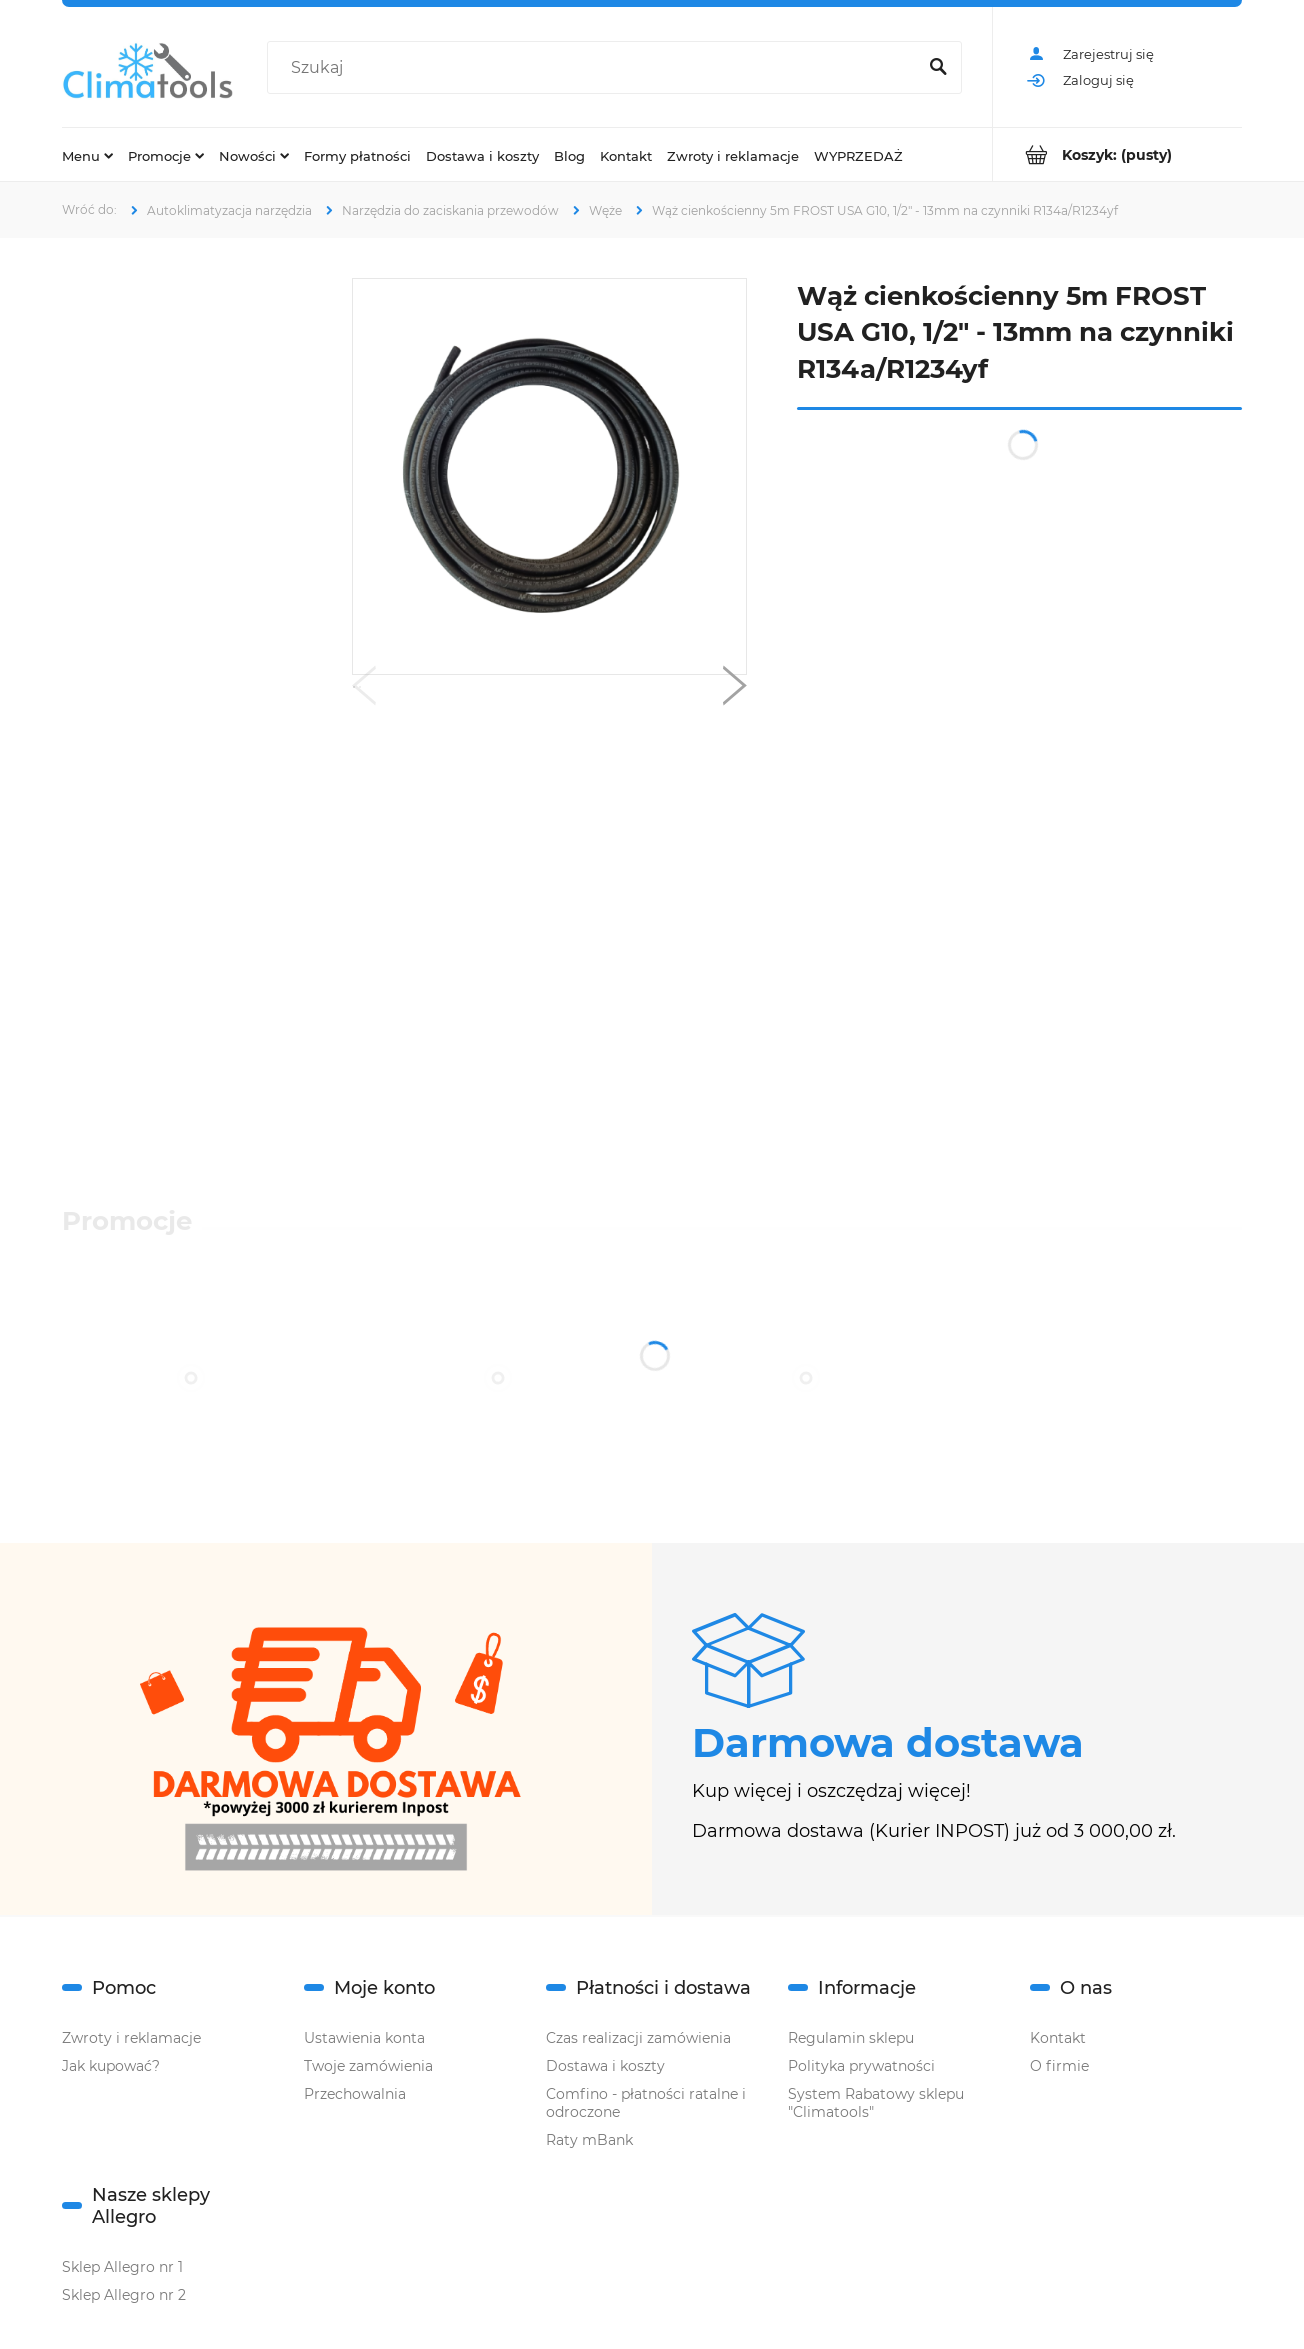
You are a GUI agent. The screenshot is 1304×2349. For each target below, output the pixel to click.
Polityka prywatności (861, 2066)
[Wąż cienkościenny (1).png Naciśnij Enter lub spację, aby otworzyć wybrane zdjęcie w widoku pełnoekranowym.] (549, 476)
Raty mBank (589, 2140)
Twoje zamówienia (368, 2066)
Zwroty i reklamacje (131, 2038)
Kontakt (1058, 2038)
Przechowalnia (355, 2094)
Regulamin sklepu (851, 2038)
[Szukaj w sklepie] (596, 68)
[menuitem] (87, 155)
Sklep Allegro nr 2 (124, 2295)
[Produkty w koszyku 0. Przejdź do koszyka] (1117, 154)
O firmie (1059, 2066)
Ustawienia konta (364, 2038)
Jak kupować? (111, 2066)
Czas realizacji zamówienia (638, 2038)
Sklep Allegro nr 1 (122, 2267)
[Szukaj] (938, 68)
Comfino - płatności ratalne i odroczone (646, 2103)
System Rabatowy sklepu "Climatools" (876, 2103)
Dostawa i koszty (605, 2066)
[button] (364, 690)
